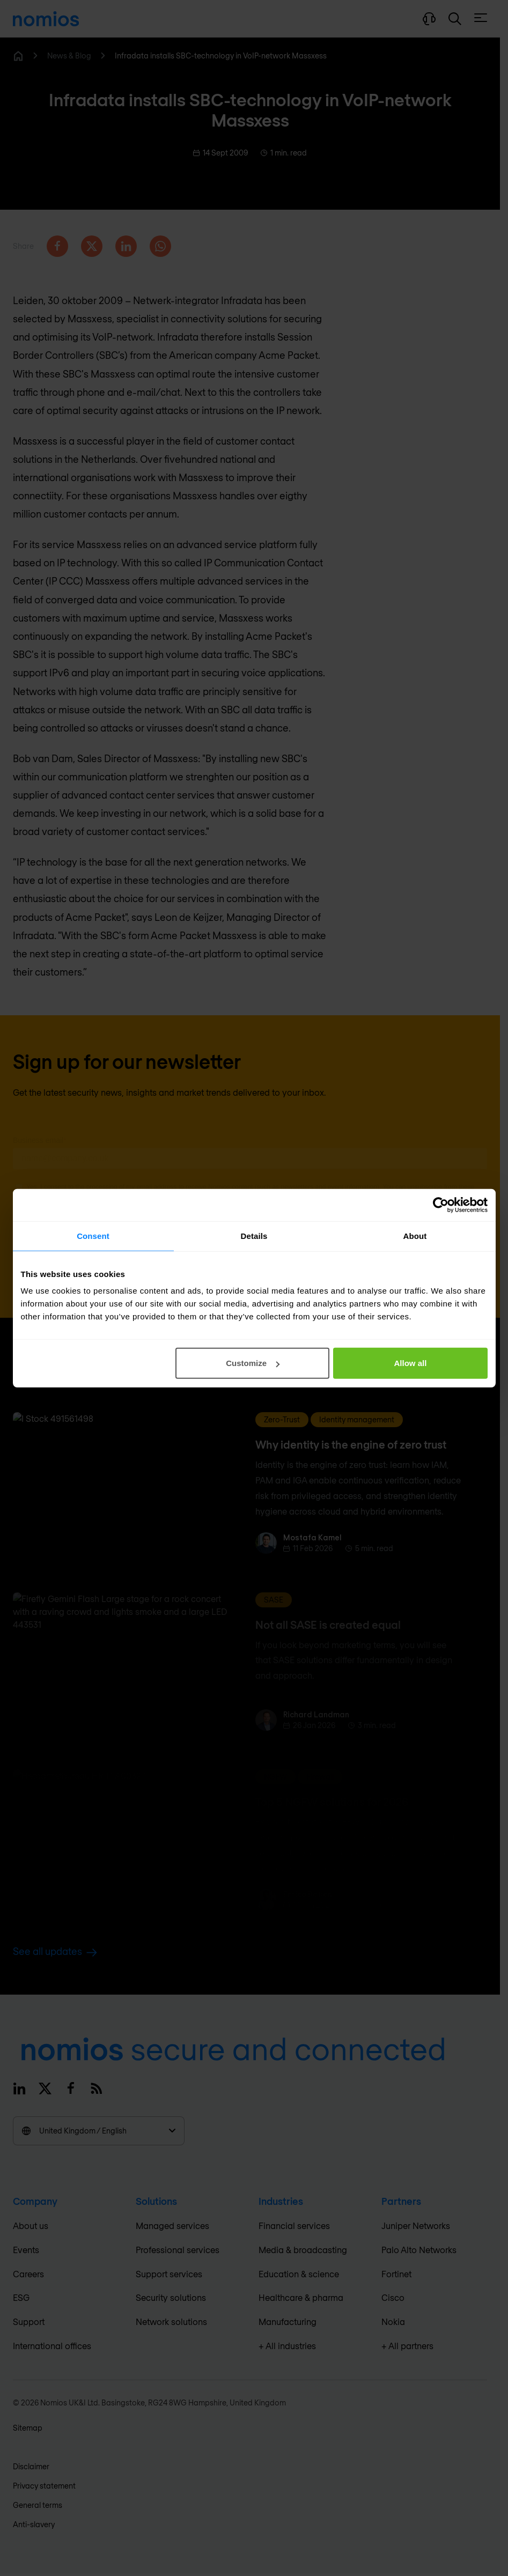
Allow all (410, 1363)
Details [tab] (254, 1235)
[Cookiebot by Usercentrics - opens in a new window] (441, 1205)
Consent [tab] (93, 1235)
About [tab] (415, 1235)
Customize (252, 1363)
